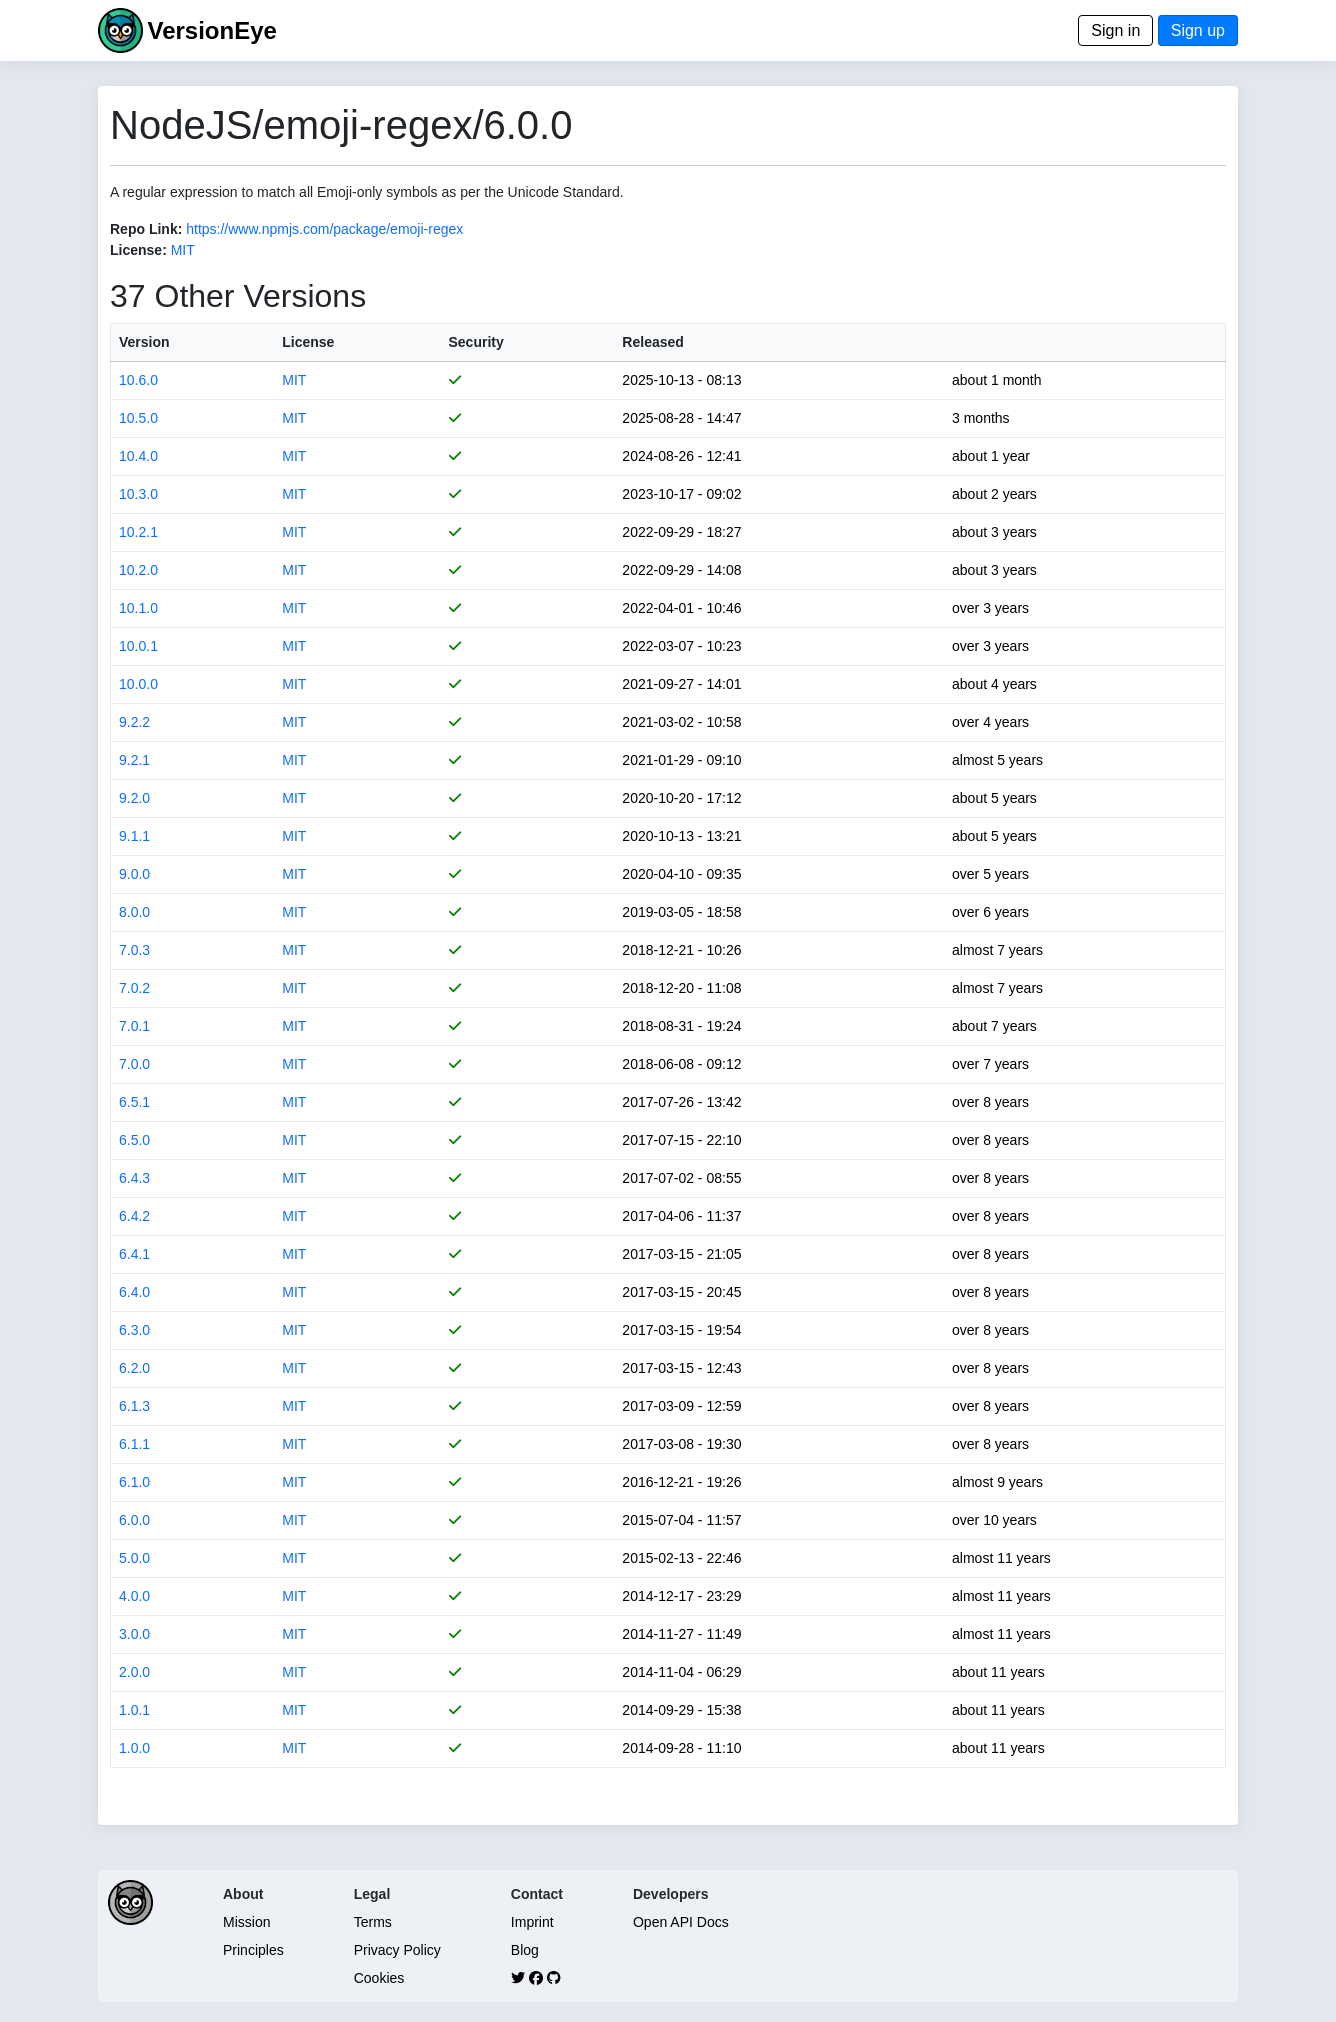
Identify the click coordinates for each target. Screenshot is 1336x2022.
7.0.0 (134, 1064)
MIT (183, 250)
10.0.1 (138, 646)
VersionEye (211, 30)
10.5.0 (138, 418)
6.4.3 (134, 1178)
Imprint (532, 1922)
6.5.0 (134, 1140)
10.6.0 (138, 380)
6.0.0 (134, 1520)
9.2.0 (134, 798)
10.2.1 (138, 532)
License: (138, 250)
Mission (246, 1922)
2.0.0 (134, 1672)
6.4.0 (134, 1292)
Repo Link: (146, 229)
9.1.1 (134, 836)
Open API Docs (681, 1922)
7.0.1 (134, 1026)
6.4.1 (134, 1254)
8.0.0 (134, 912)
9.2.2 (134, 722)
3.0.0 (134, 1634)
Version (144, 342)
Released (652, 342)
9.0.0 (134, 874)
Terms (373, 1922)
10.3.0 (138, 494)
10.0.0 (138, 684)
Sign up (1198, 30)
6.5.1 (134, 1102)
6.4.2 (134, 1216)
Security (476, 342)
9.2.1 (134, 760)
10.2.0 (138, 570)
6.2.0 (134, 1368)
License (308, 342)
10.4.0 (138, 456)
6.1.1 (134, 1444)
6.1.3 (134, 1406)
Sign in (1115, 30)
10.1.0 (138, 608)
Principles (253, 1950)
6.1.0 (134, 1482)
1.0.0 (134, 1748)
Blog (525, 1950)
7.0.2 (134, 988)
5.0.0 (134, 1558)
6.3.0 (134, 1330)
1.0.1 (134, 1710)
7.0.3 (134, 950)
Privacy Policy (397, 1950)
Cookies (379, 1978)
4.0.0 (134, 1596)
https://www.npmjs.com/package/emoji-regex (324, 229)
